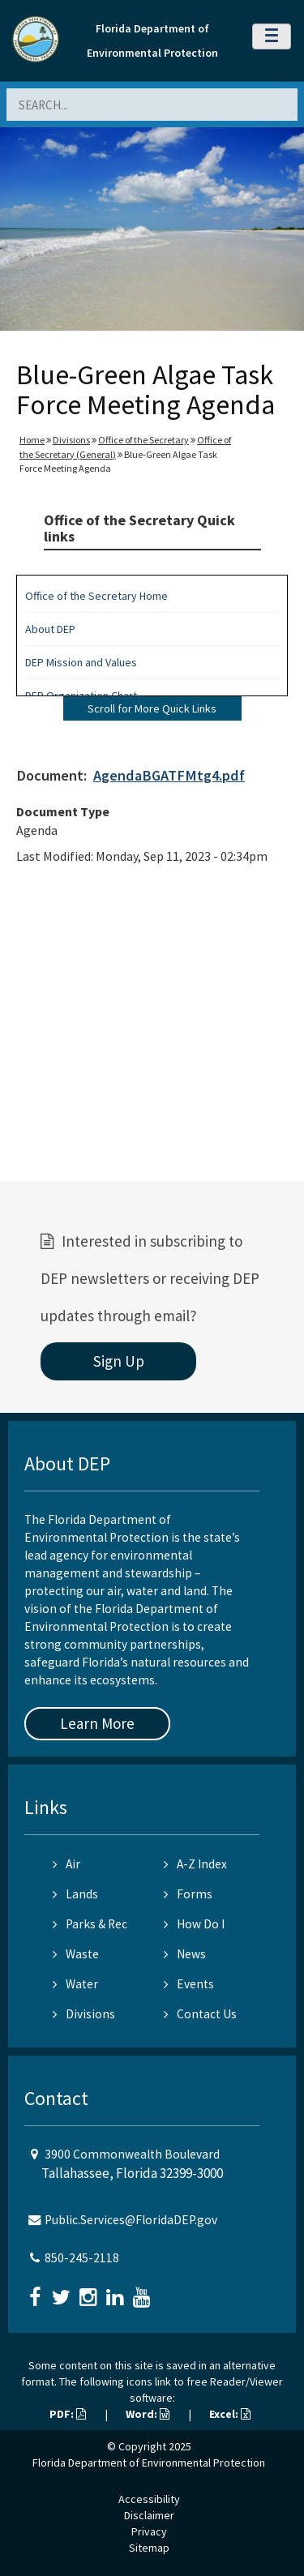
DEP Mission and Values (81, 662)
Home (32, 440)
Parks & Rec (90, 1924)
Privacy (149, 2531)
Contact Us (200, 2014)
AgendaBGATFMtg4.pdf (169, 775)
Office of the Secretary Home (96, 595)
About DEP (50, 629)
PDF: (67, 2414)
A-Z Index (195, 1864)
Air (66, 1864)
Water (75, 1984)
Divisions (71, 440)
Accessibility (149, 2499)
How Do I (194, 1924)
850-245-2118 (82, 2258)
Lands (75, 1894)
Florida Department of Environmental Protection (148, 2462)
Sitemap (149, 2547)
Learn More (97, 1723)
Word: (147, 2414)
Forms (188, 1894)
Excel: (229, 2414)
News (185, 1954)
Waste (76, 1954)
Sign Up (118, 1361)
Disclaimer (149, 2515)
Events (189, 1984)
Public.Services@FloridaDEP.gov (131, 2219)
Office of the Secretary (143, 440)
